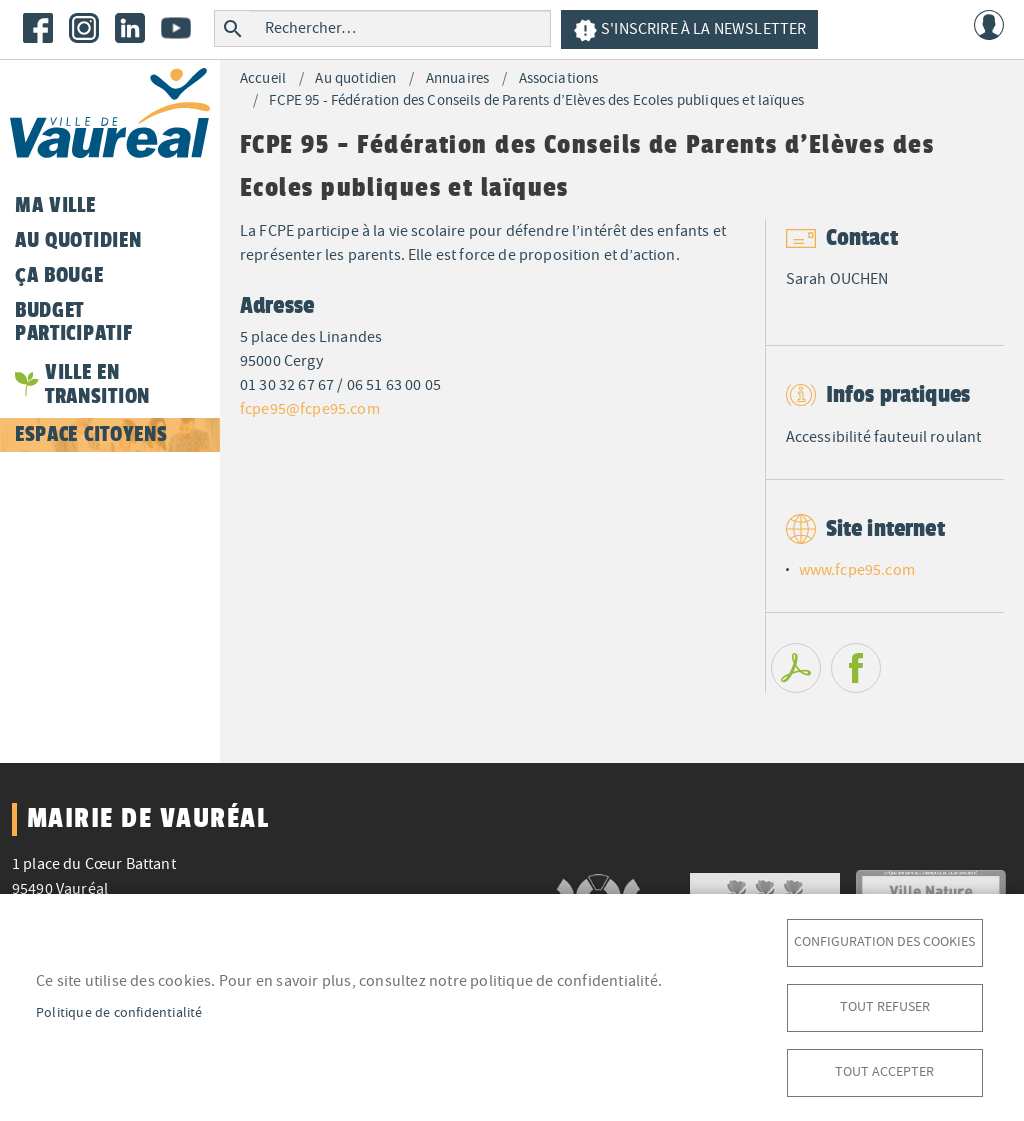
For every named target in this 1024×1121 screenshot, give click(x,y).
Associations (559, 78)
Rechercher (232, 28)
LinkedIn (130, 28)
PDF (796, 668)
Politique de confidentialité (119, 1012)
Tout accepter (884, 1071)
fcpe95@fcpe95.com (310, 409)
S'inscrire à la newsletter (689, 30)
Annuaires (457, 78)
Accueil (263, 78)
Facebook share (856, 668)
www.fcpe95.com (857, 570)
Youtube (176, 28)
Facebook (38, 28)
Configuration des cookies (884, 941)
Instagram (84, 28)
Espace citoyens (91, 434)
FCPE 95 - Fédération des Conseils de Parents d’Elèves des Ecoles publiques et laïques (536, 100)
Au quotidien (355, 78)
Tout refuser (885, 1006)
